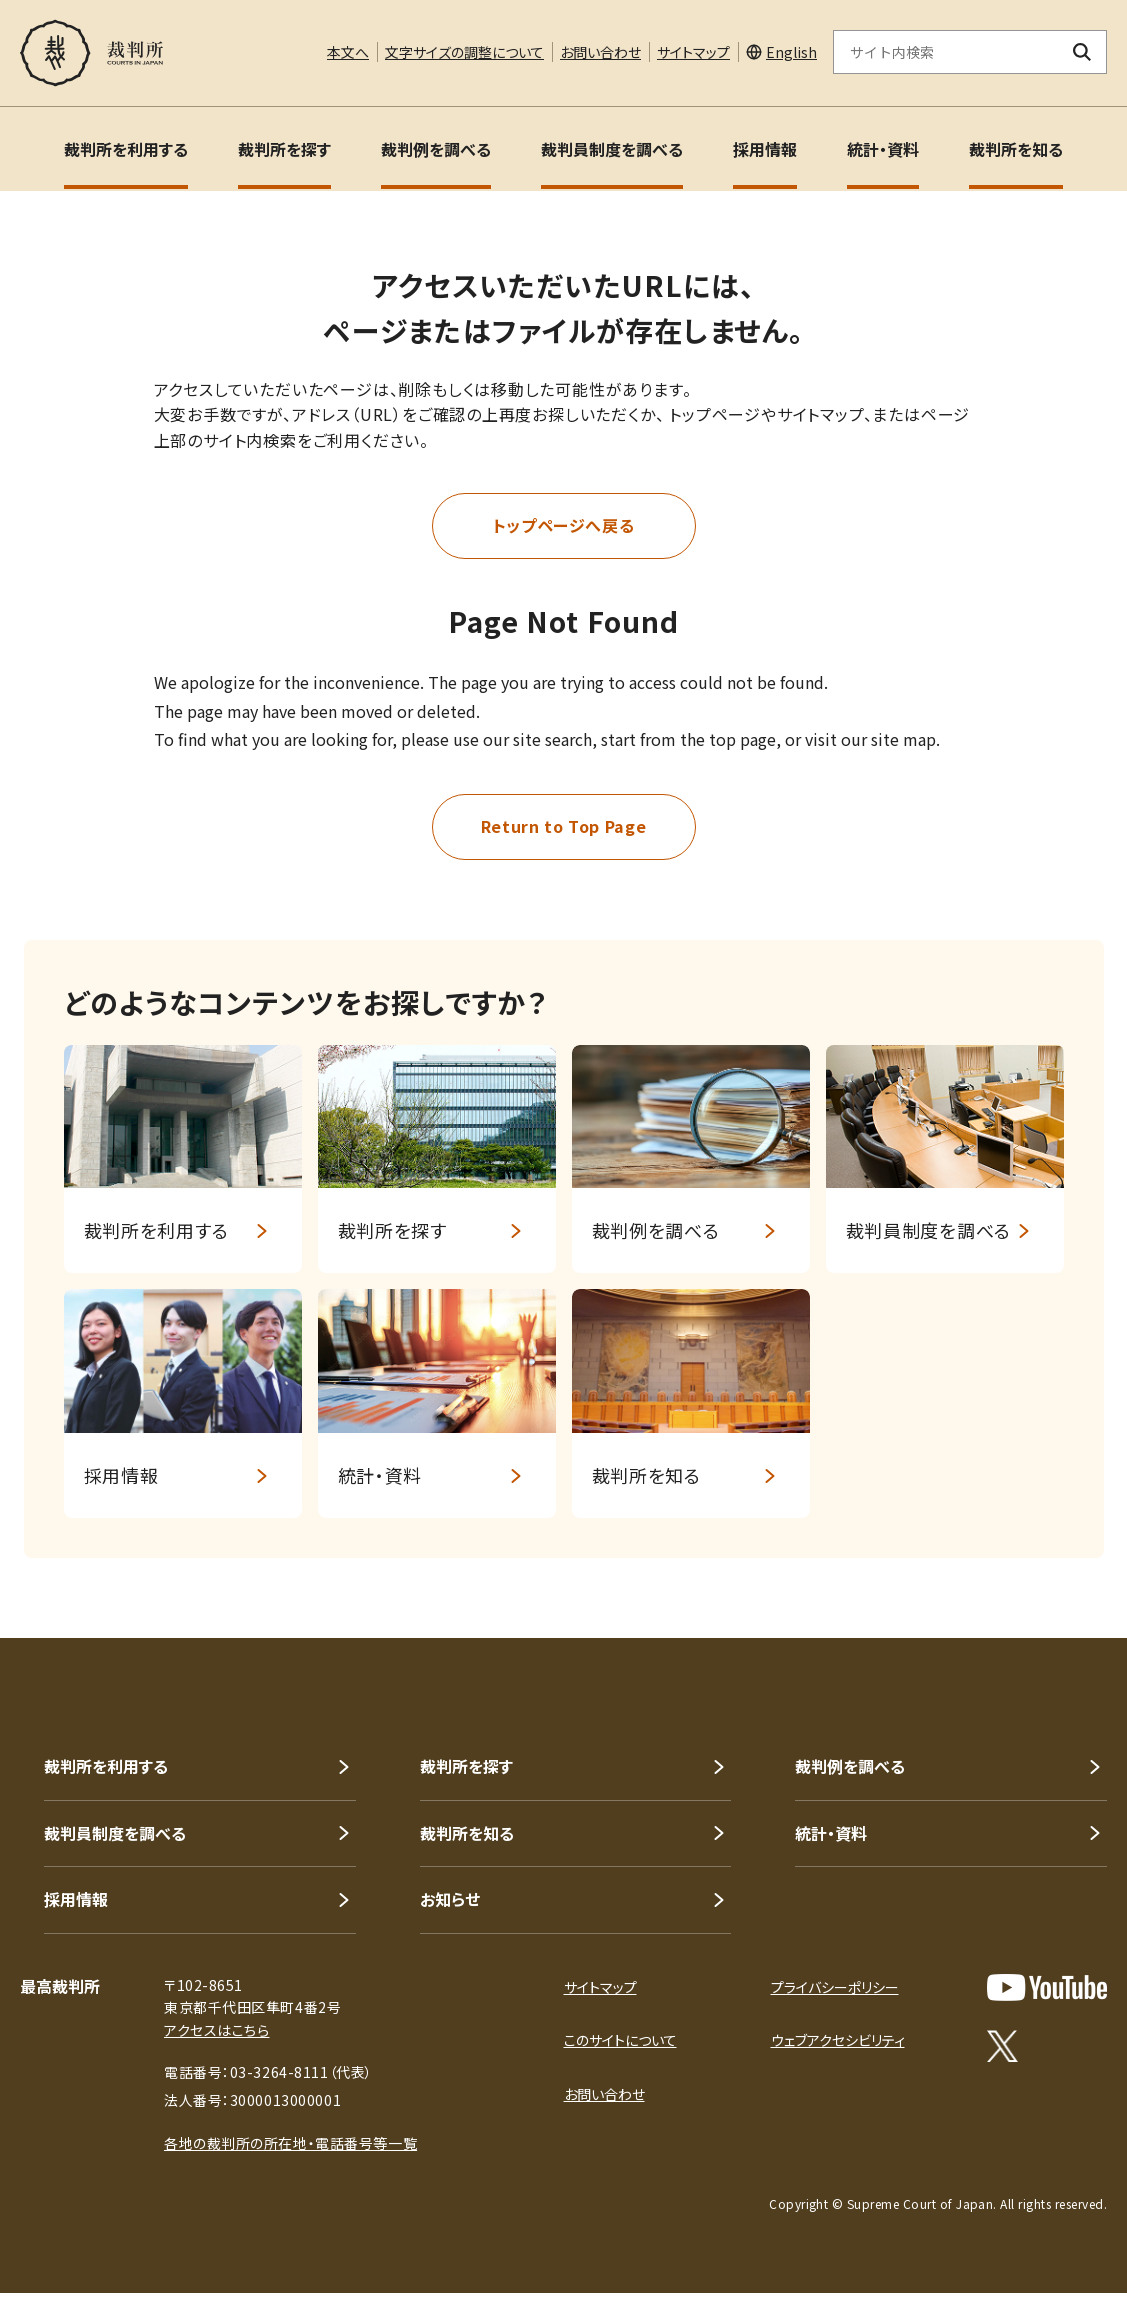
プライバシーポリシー (835, 1987)
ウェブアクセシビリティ (838, 2040)
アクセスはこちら (216, 2030)
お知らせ (450, 1899)
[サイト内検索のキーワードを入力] (946, 52)
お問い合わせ (600, 52)
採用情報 (765, 149)
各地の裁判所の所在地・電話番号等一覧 (290, 2143)
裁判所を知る (1016, 149)
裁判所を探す (284, 149)
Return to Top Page (564, 826)
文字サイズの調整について (464, 52)
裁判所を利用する (126, 149)
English (791, 52)
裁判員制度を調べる (612, 149)
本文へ (348, 52)
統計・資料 (883, 149)
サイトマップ (693, 52)
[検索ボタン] (1082, 52)
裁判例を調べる (436, 149)
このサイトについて (620, 2040)
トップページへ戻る (564, 525)
